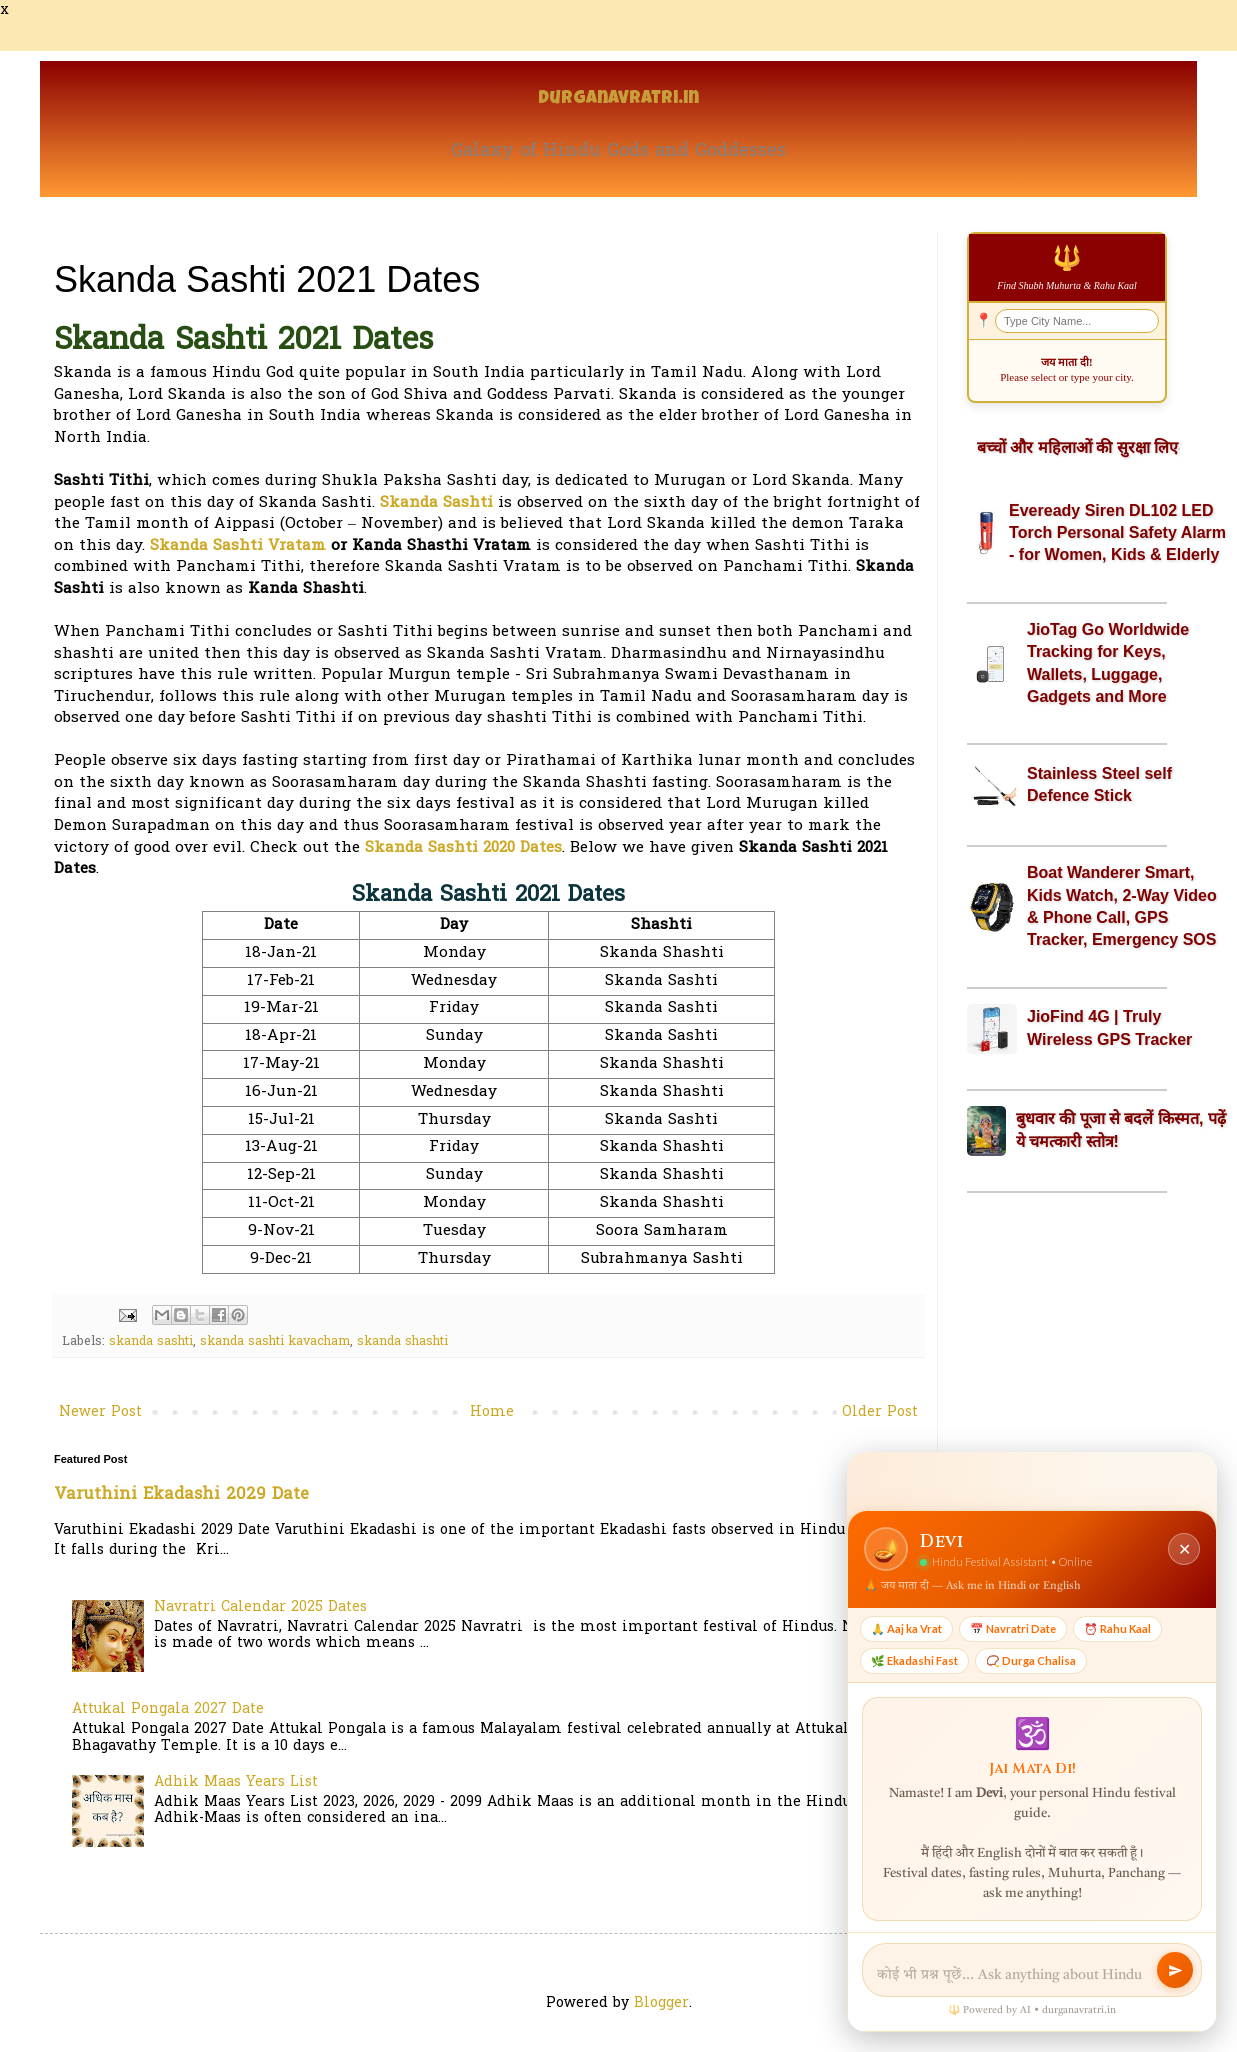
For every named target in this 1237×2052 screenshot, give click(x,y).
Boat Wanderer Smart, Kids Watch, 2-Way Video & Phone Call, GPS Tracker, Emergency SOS (1122, 906)
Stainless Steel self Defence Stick (1099, 784)
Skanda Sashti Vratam (238, 546)
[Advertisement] (1067, 1323)
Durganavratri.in (618, 99)
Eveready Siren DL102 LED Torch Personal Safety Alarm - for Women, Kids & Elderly (1117, 533)
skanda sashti (151, 1342)
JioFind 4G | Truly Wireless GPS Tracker (1109, 1027)
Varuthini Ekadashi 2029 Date (181, 1495)
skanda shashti (402, 1342)
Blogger (661, 2003)
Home (492, 1412)
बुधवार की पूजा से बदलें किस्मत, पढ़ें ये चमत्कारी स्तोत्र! (1121, 1129)
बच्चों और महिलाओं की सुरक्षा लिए (1077, 447)
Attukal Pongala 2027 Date (168, 1709)
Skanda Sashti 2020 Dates (463, 848)
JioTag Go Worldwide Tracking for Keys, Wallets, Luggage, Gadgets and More (1108, 663)
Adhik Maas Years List (236, 1782)
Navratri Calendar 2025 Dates (260, 1607)
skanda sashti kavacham (275, 1342)
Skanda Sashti (436, 503)
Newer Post (100, 1412)
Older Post (880, 1412)
